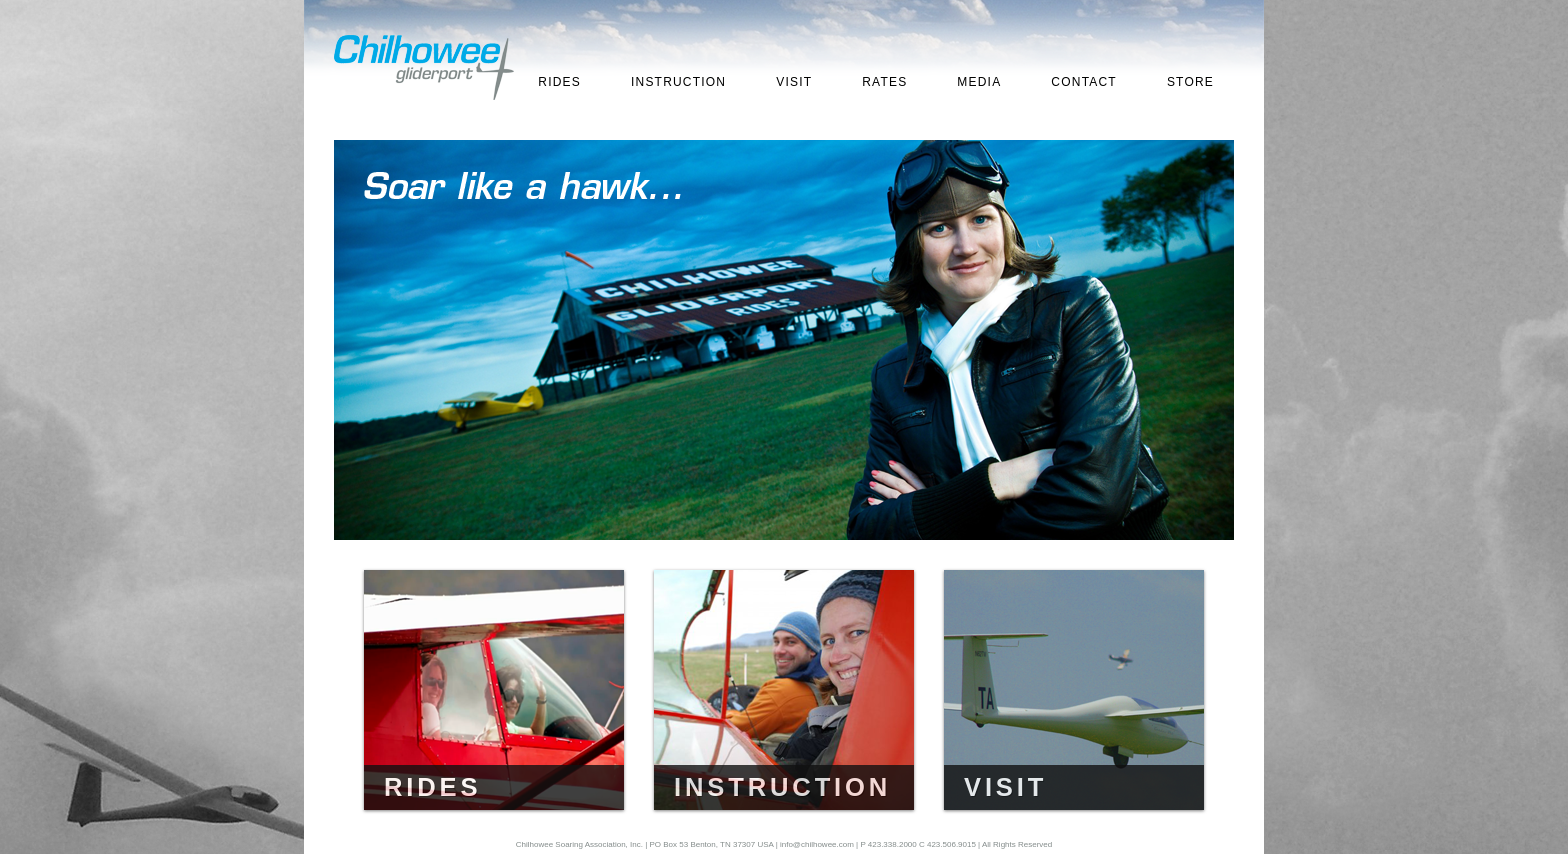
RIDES (559, 82)
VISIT (794, 82)
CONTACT (1084, 82)
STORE (1190, 82)
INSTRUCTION (678, 82)
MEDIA (979, 82)
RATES (884, 82)
